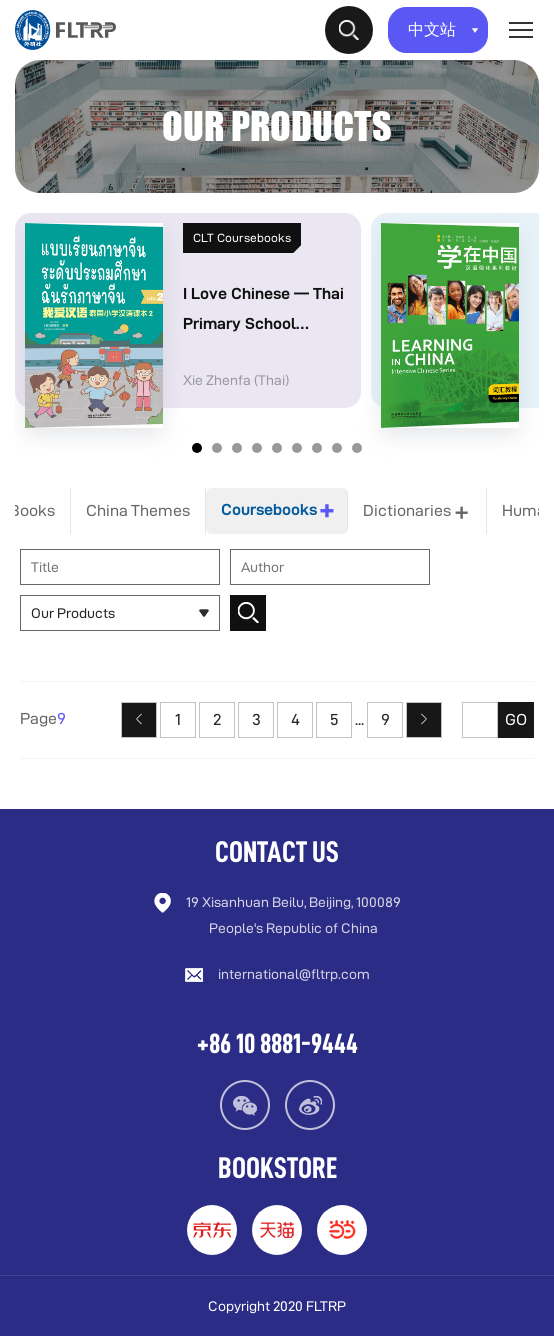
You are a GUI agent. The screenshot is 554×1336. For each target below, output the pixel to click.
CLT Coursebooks (242, 237)
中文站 (443, 29)
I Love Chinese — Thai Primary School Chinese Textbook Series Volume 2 (263, 313)
